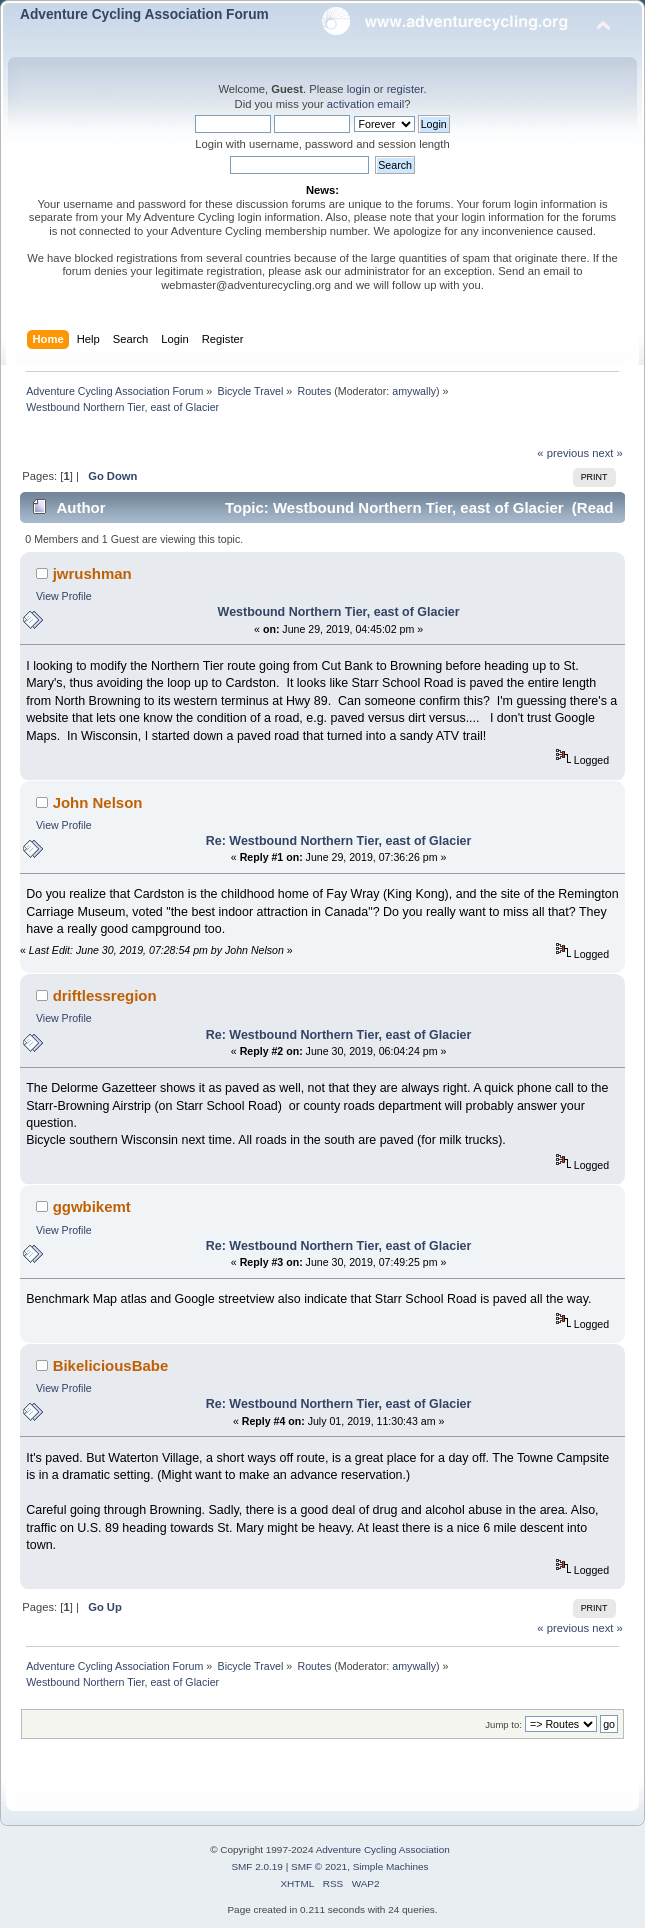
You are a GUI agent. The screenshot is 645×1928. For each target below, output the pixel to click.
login (359, 89)
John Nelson (98, 802)
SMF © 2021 (319, 1866)
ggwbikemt (92, 1206)
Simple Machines (391, 1866)
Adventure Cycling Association (383, 1849)
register (405, 89)
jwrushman (92, 573)
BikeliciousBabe (111, 1365)
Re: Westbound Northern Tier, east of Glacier (339, 841)
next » (607, 453)
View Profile (64, 596)
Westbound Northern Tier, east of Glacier (339, 612)
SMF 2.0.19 (257, 1866)
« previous (563, 453)
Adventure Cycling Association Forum (144, 14)
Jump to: (503, 1724)
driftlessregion (105, 995)
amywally (414, 391)
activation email (365, 104)
